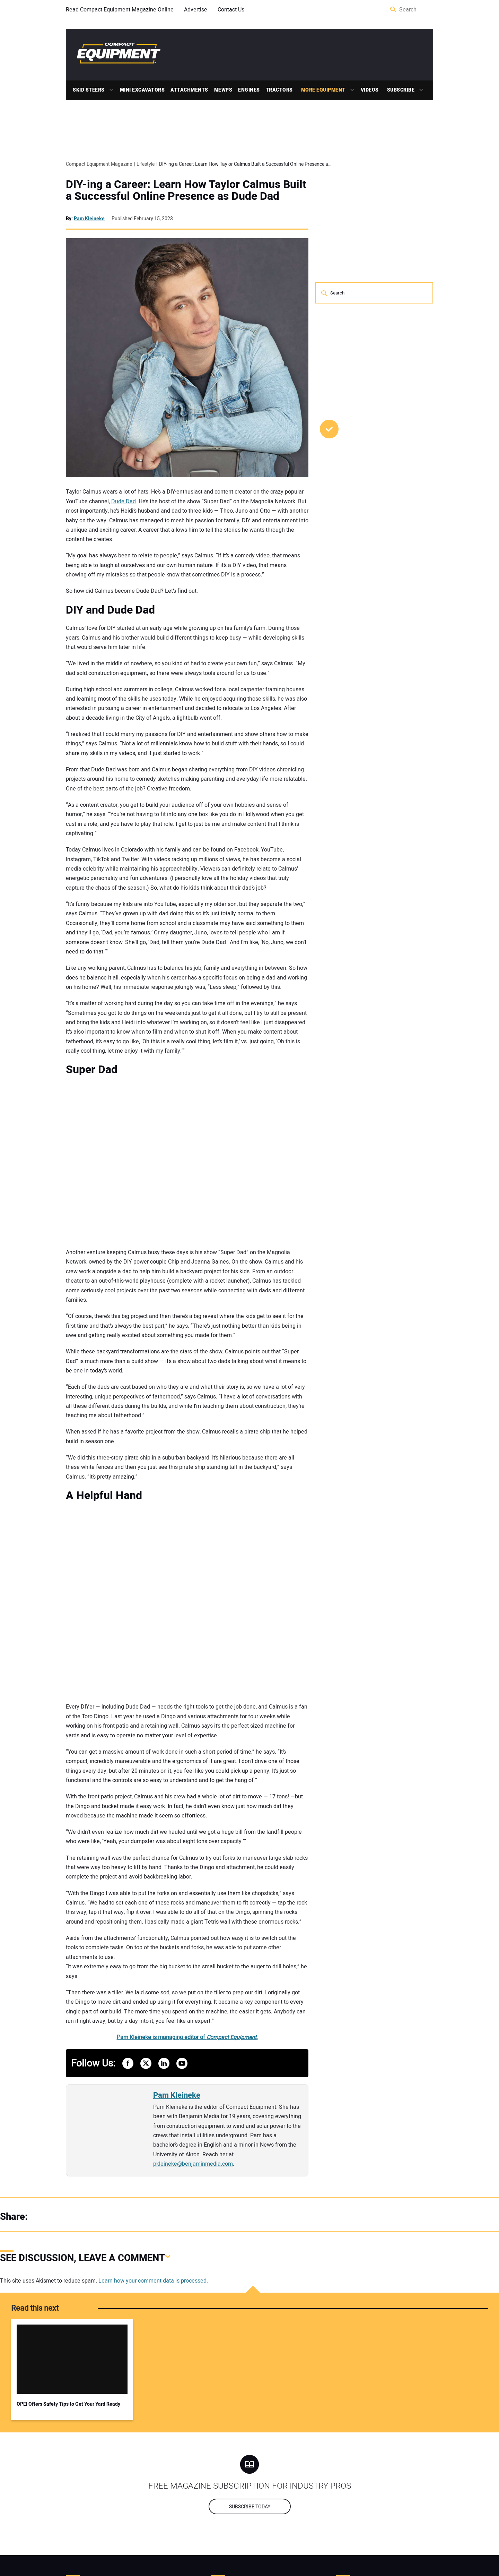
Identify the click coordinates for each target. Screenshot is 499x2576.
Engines (249, 90)
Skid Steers (89, 90)
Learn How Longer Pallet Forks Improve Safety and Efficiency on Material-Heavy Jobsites (370, 604)
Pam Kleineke (89, 218)
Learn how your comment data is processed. (153, 2281)
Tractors (279, 90)
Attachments (189, 90)
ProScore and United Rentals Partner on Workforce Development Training (364, 472)
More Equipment (323, 90)
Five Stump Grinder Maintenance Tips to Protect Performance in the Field (371, 528)
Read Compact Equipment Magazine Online (120, 10)
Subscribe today (249, 2506)
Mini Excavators (142, 90)
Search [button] (393, 9)
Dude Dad (123, 501)
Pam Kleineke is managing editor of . (187, 2037)
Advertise (195, 10)
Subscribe (401, 90)
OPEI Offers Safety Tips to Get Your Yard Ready (68, 2404)
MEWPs (223, 90)
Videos (370, 90)
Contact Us (231, 10)
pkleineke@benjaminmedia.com (193, 2164)
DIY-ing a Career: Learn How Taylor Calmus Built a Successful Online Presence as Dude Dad (186, 190)
